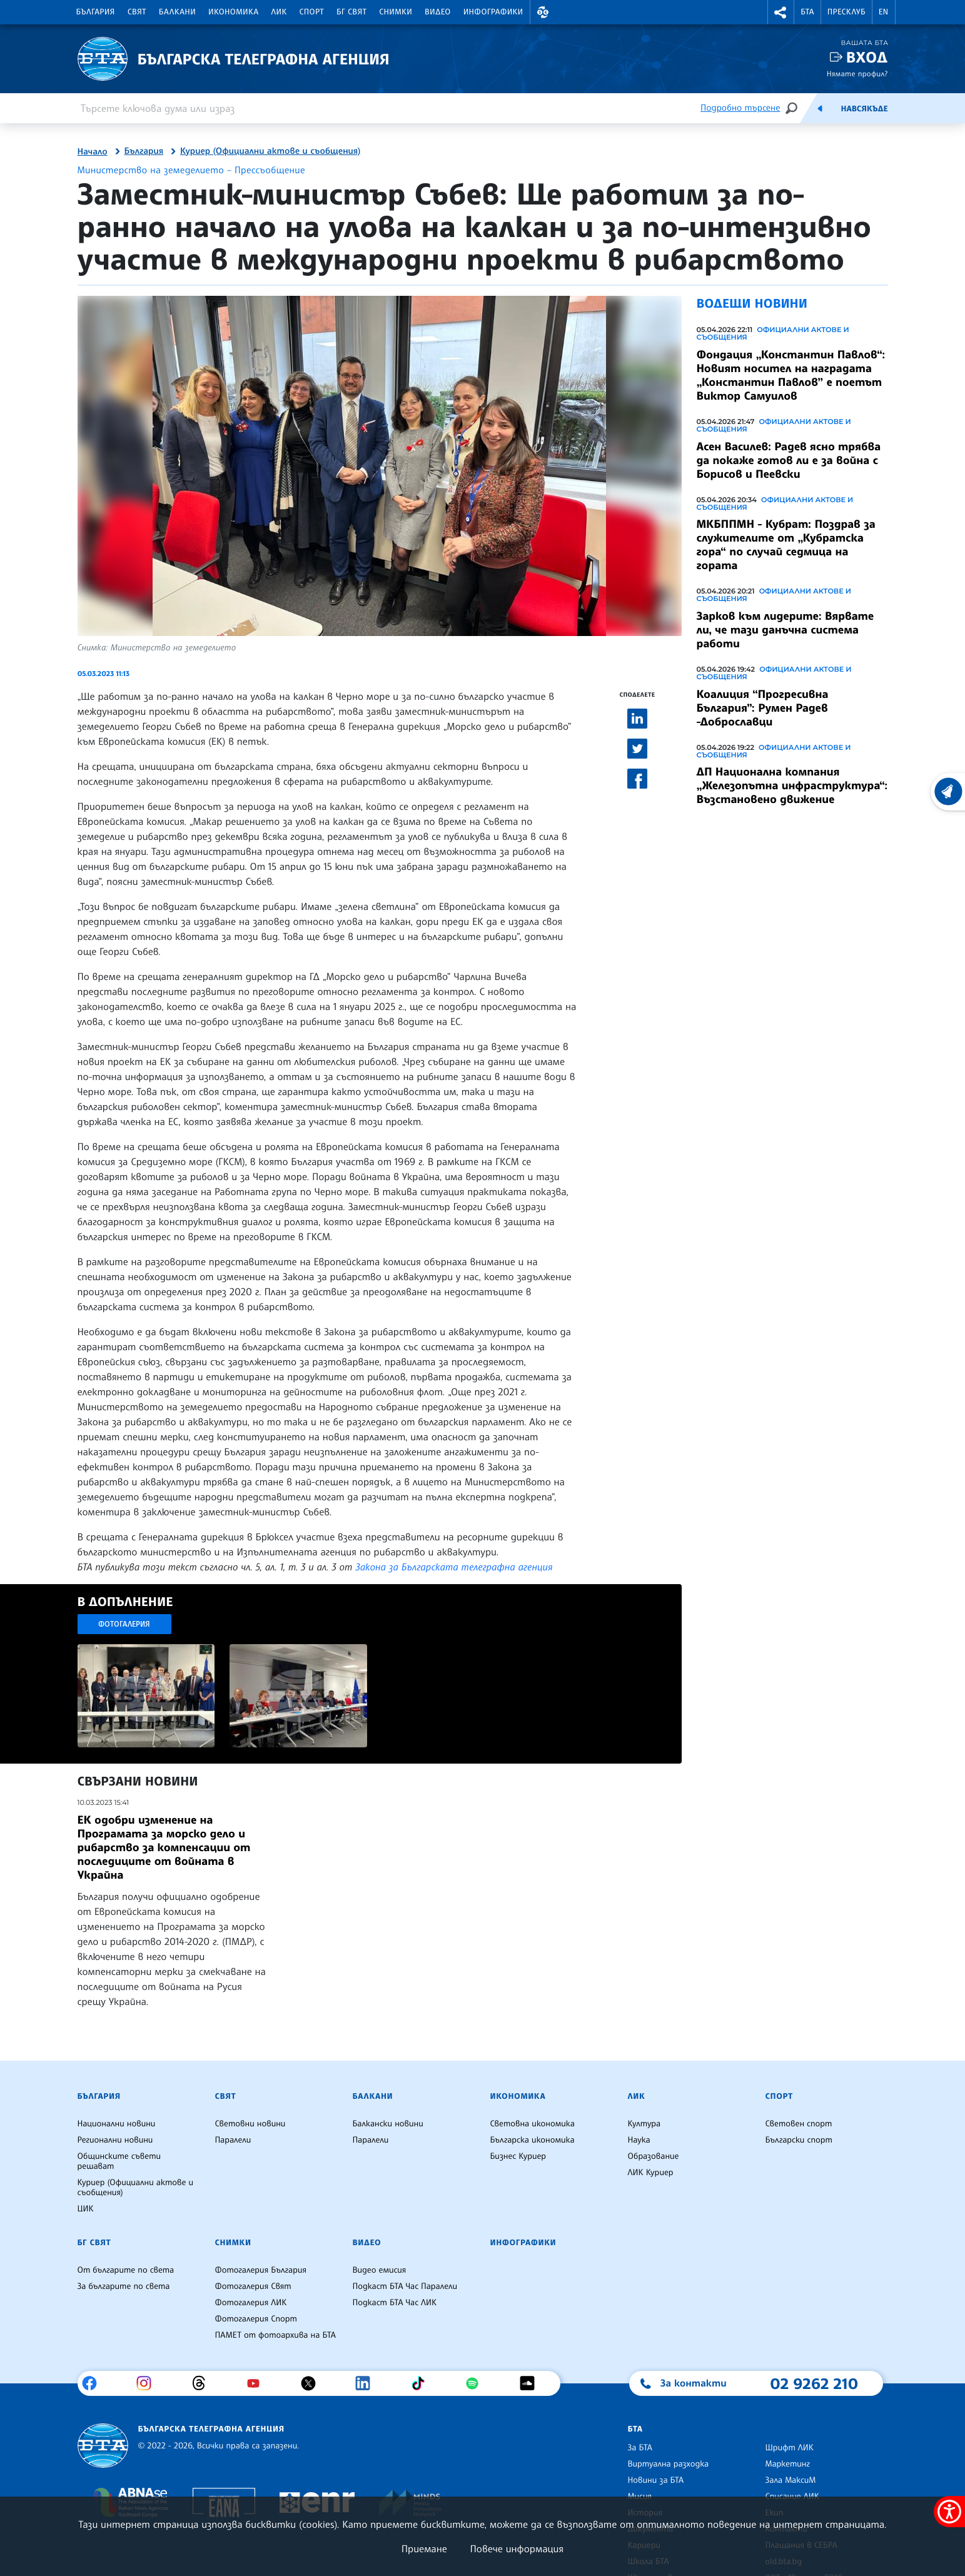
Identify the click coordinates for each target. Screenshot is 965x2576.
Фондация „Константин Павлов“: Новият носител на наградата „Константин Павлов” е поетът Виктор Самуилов (791, 375)
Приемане (424, 2548)
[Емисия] (820, 108)
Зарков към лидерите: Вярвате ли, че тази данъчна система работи (785, 629)
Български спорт (798, 2140)
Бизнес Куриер (518, 2156)
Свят (137, 12)
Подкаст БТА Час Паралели (405, 2286)
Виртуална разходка (668, 2464)
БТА (807, 12)
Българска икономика (532, 2140)
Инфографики (493, 12)
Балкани (177, 12)
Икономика (233, 12)
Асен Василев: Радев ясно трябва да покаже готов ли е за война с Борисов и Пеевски (789, 460)
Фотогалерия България (261, 2270)
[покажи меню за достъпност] (949, 2511)
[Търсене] (791, 108)
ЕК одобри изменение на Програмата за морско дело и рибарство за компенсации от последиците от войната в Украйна (164, 1847)
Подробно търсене (740, 108)
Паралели (233, 2140)
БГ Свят (351, 12)
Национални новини (117, 2124)
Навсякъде (864, 109)
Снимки (395, 12)
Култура (644, 2124)
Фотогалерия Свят (253, 2286)
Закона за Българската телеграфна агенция (453, 1566)
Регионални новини (115, 2140)
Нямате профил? (857, 73)
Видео (438, 12)
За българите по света (124, 2286)
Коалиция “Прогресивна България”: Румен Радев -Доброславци (763, 708)
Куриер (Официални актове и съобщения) (270, 151)
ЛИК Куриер (651, 2173)
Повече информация (517, 2548)
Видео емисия (380, 2270)
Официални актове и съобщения (773, 333)
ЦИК (86, 2209)
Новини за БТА (656, 2480)
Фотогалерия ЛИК (251, 2303)
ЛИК (279, 12)
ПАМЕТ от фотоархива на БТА (275, 2335)
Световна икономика (532, 2124)
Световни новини (250, 2124)
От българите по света (126, 2270)
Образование (653, 2156)
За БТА (640, 2448)
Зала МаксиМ (790, 2480)
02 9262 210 (814, 2383)
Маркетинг (787, 2464)
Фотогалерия (124, 1624)
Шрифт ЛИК (789, 2448)
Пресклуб (846, 12)
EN (884, 12)
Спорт (312, 12)
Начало (93, 152)
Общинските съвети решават (119, 2161)
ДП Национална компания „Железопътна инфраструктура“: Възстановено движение (792, 785)
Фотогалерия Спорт (256, 2319)
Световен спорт (798, 2124)
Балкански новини (388, 2124)
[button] (543, 12)
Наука (639, 2140)
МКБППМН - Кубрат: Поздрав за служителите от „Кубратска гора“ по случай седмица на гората (786, 544)
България (95, 12)
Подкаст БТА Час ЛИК (395, 2303)
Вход (867, 57)
